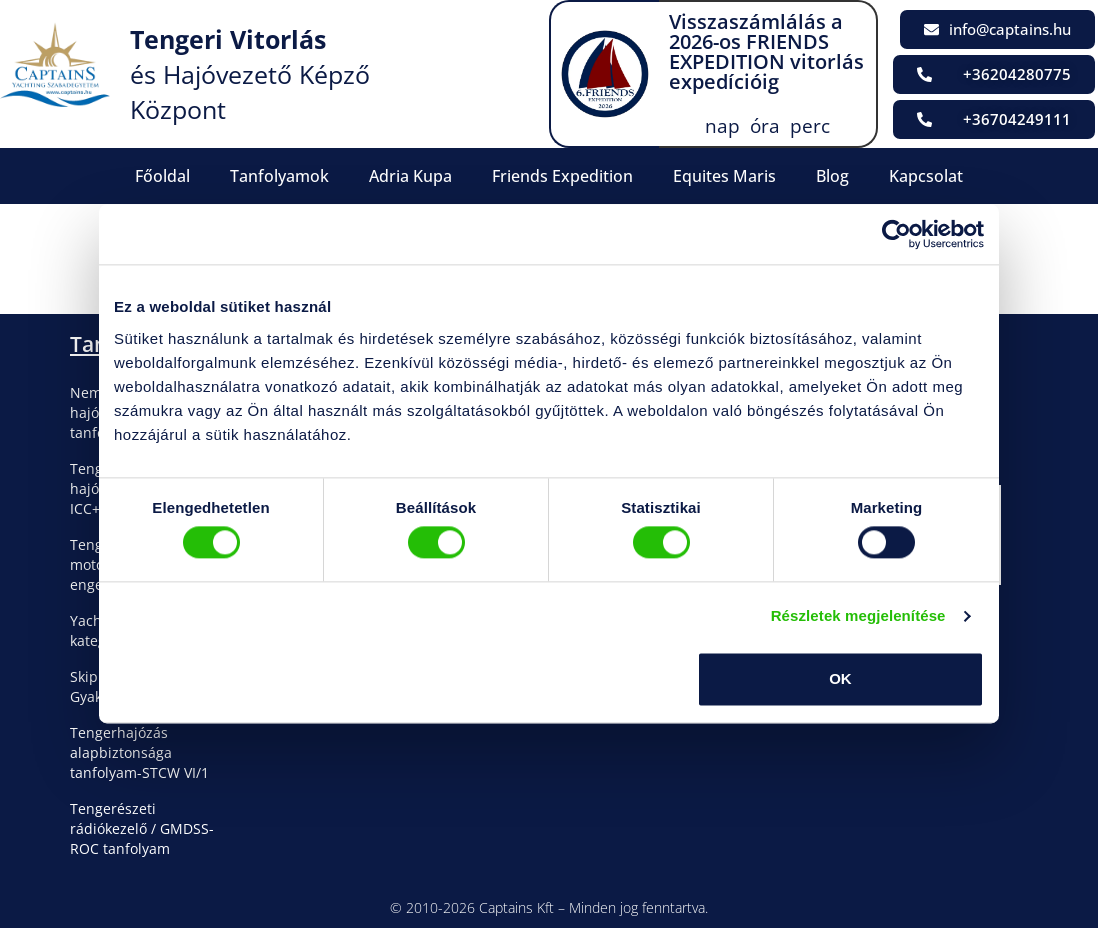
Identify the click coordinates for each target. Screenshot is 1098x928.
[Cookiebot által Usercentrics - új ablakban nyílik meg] (896, 234)
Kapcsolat (926, 176)
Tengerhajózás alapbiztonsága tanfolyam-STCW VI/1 (139, 752)
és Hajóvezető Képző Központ (250, 74)
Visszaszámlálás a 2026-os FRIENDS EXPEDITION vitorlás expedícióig (766, 51)
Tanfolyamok (279, 176)
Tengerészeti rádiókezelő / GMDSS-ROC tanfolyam (142, 828)
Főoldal (162, 176)
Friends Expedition (562, 176)
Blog (832, 176)
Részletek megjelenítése (858, 616)
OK (840, 678)
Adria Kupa (410, 176)
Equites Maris (724, 176)
